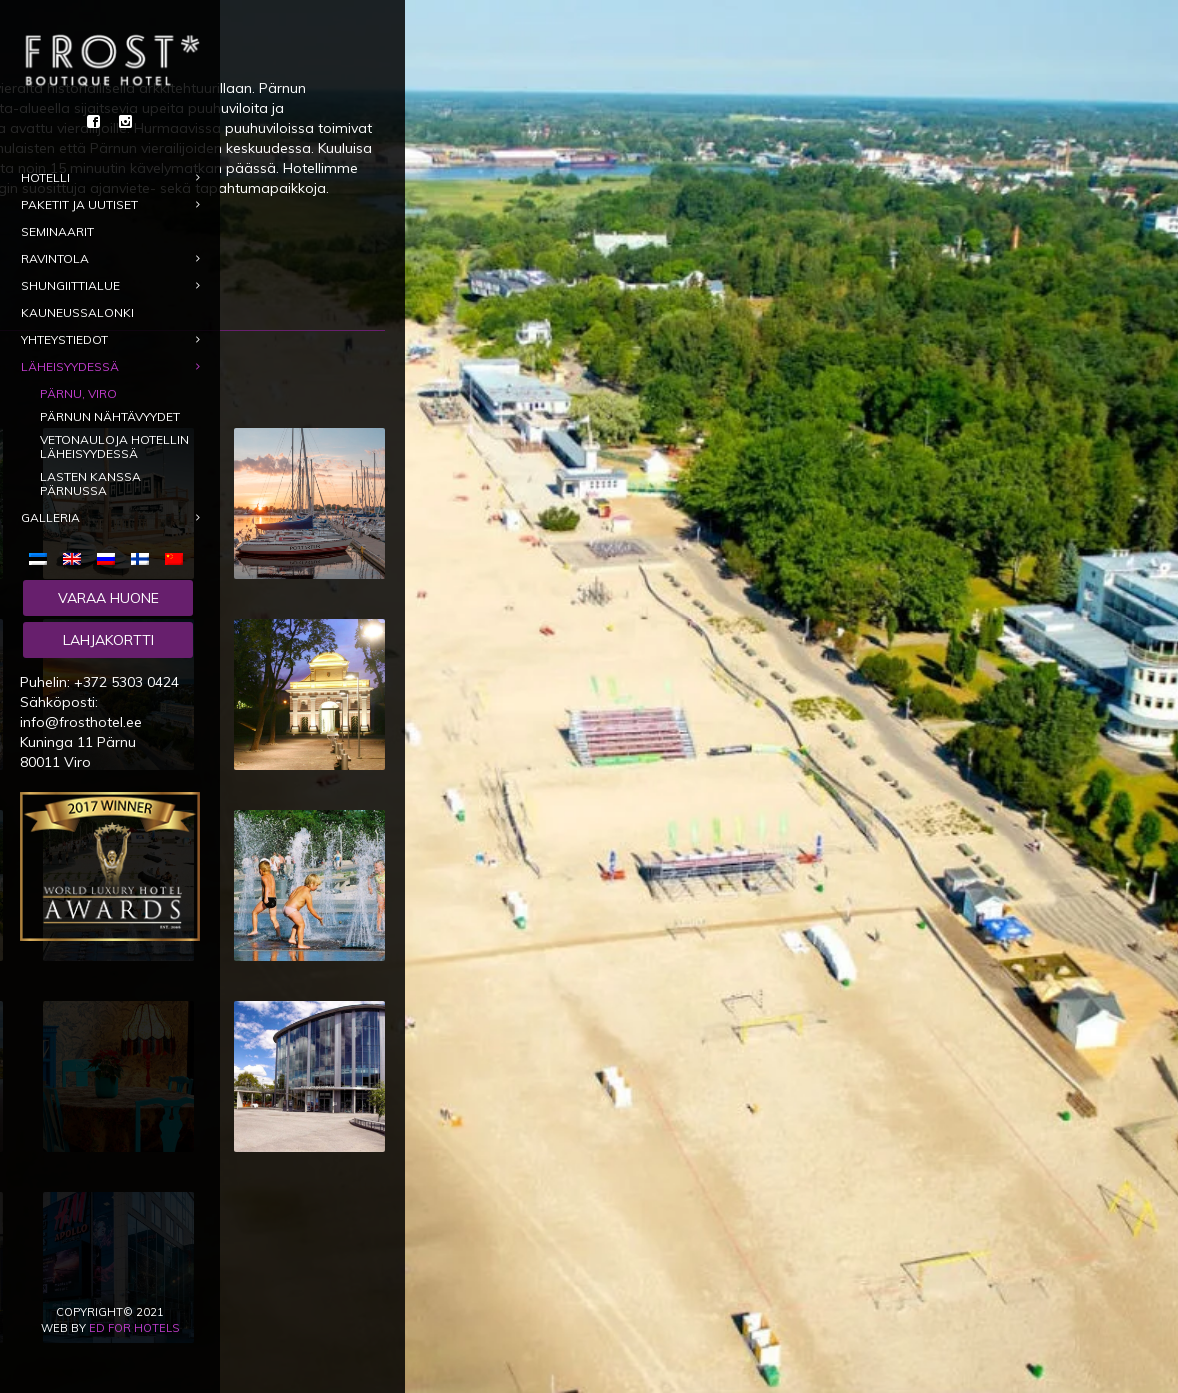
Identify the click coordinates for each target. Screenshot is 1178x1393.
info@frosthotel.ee (81, 722)
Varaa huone (108, 598)
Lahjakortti (108, 640)
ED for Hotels (134, 1328)
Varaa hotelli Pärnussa (432, 259)
